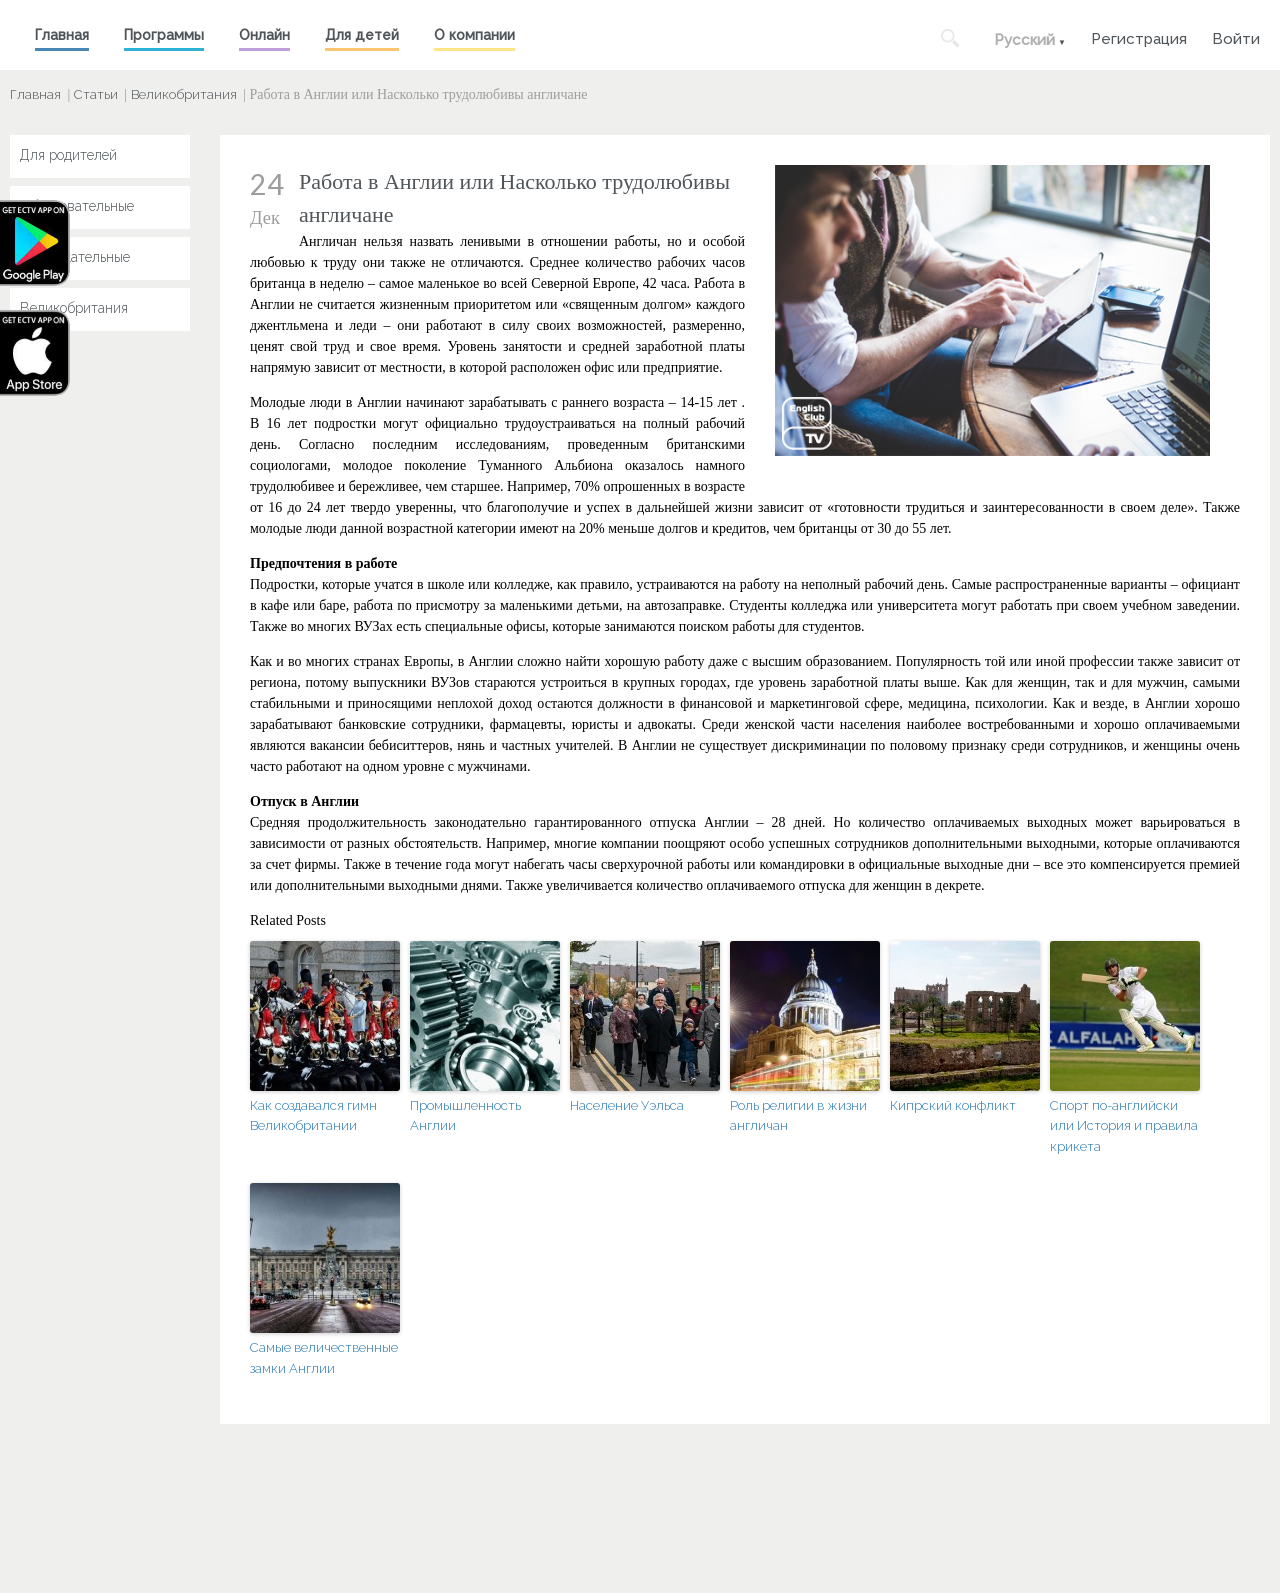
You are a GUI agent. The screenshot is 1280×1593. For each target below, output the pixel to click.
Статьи (96, 94)
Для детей (362, 35)
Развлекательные (75, 257)
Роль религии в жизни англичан (798, 1116)
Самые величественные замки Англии (324, 1358)
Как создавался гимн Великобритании (313, 1116)
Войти (1236, 36)
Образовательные (77, 206)
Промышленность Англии (465, 1116)
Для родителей (68, 155)
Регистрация (1139, 36)
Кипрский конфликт (953, 1105)
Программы (164, 35)
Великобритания (184, 94)
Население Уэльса (627, 1105)
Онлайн (264, 35)
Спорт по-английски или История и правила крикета (1124, 1126)
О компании (474, 35)
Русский (1024, 40)
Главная (62, 35)
